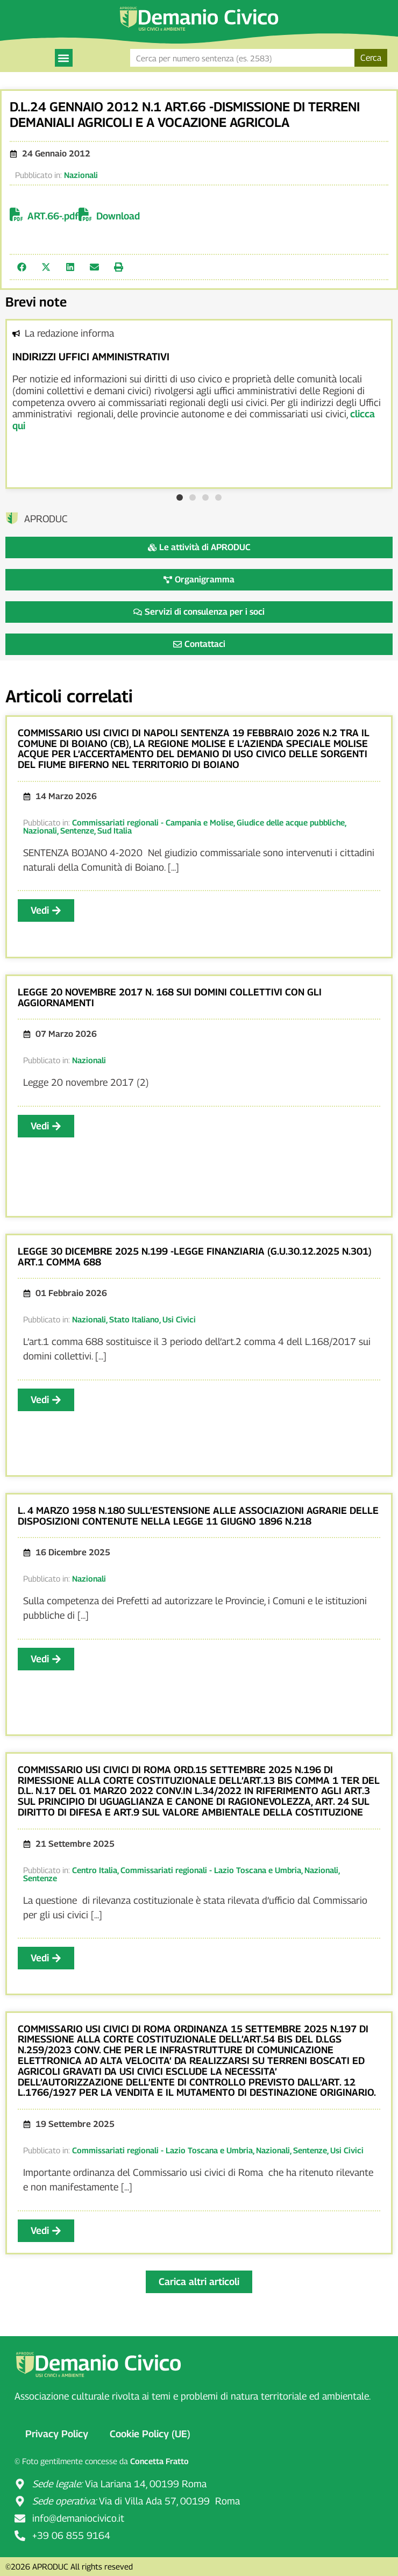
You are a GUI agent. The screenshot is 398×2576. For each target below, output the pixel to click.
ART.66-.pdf (53, 216)
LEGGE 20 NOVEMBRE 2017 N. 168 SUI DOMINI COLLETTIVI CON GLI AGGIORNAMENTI (170, 997)
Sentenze (77, 830)
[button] (64, 58)
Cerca (370, 58)
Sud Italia (114, 830)
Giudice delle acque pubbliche (291, 822)
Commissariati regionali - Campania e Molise (152, 822)
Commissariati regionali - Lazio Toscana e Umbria (210, 1870)
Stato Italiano (134, 1319)
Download (118, 216)
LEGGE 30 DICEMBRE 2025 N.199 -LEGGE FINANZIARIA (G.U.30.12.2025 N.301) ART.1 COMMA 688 (195, 1257)
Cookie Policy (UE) (150, 2433)
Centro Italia (94, 1870)
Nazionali (81, 175)
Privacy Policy (56, 2433)
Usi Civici (179, 1319)
